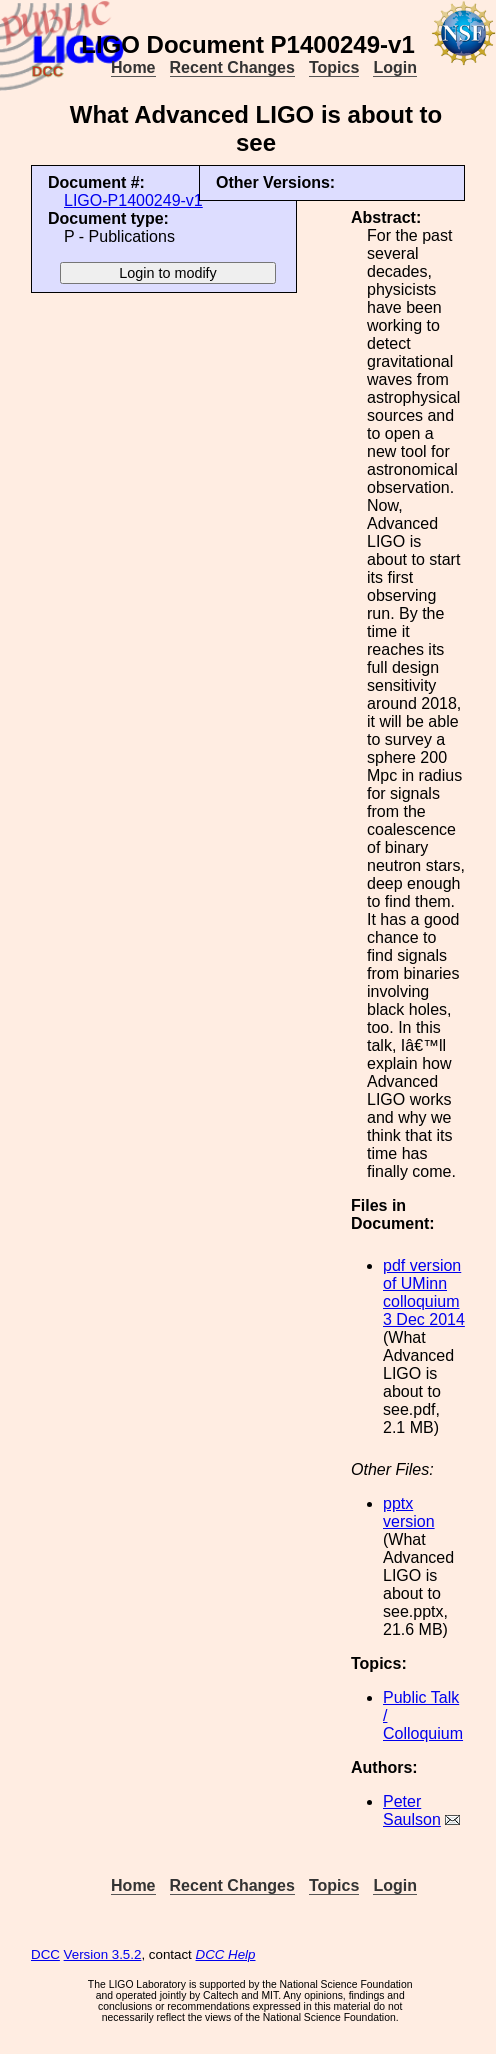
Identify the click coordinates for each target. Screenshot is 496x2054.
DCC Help (226, 1954)
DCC (45, 1954)
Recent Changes (232, 67)
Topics (334, 67)
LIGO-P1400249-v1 (133, 200)
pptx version (409, 1512)
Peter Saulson (412, 1810)
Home (133, 67)
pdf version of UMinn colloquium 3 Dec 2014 (424, 1292)
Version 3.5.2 (103, 1954)
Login (395, 67)
